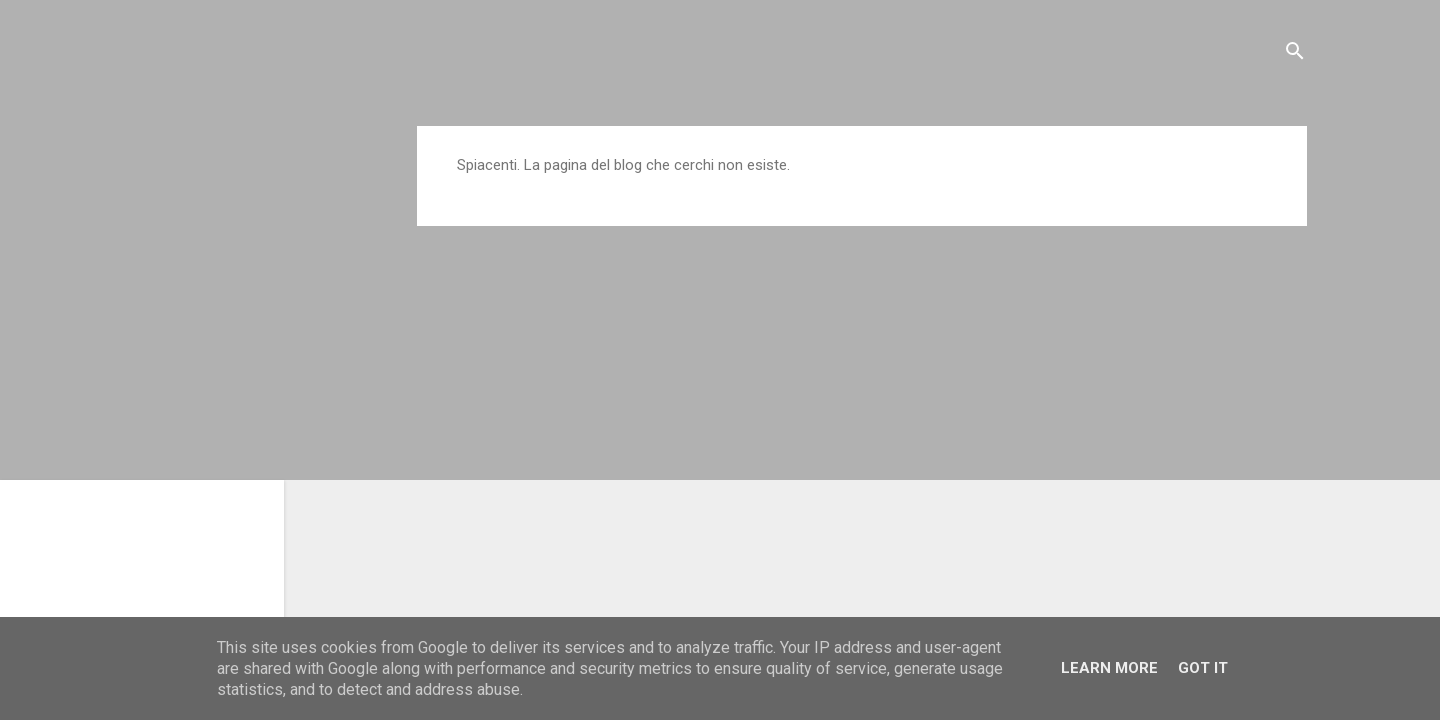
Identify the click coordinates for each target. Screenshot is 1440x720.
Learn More (1109, 668)
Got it (1203, 668)
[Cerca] (1295, 54)
